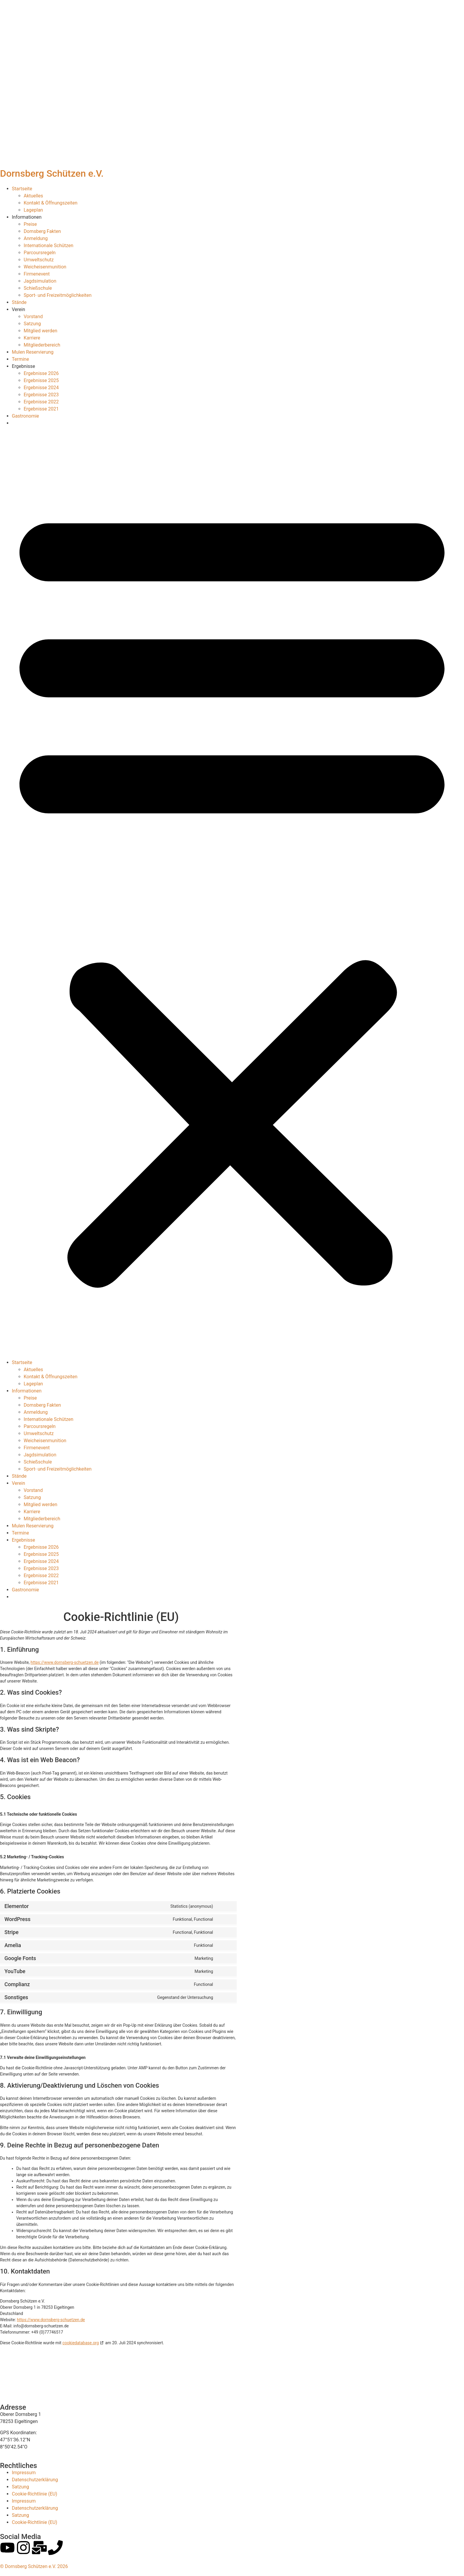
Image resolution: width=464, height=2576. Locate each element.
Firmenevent (37, 274)
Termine (20, 359)
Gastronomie (25, 416)
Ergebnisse (23, 366)
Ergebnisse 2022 (41, 402)
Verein (18, 309)
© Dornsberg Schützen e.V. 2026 (34, 2566)
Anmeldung (36, 238)
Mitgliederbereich (42, 345)
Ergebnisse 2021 (41, 409)
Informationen (26, 217)
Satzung (32, 323)
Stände (19, 302)
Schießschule (38, 288)
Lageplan (33, 210)
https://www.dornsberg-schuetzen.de (64, 1662)
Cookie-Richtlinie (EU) (34, 2494)
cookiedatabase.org (80, 2342)
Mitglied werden (40, 331)
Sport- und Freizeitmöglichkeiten (57, 295)
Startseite (22, 188)
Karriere (32, 338)
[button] (232, 893)
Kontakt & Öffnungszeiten (51, 203)
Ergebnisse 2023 (41, 394)
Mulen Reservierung (33, 352)
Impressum (24, 2472)
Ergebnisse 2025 (41, 380)
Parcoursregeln (40, 252)
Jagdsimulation (40, 281)
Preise (30, 224)
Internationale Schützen (48, 245)
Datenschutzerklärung (35, 2479)
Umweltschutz (39, 260)
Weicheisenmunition (45, 267)
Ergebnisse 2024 (41, 387)
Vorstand (33, 316)
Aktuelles (33, 196)
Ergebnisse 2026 (41, 373)
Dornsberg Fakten (42, 231)
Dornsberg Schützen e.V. (52, 173)
